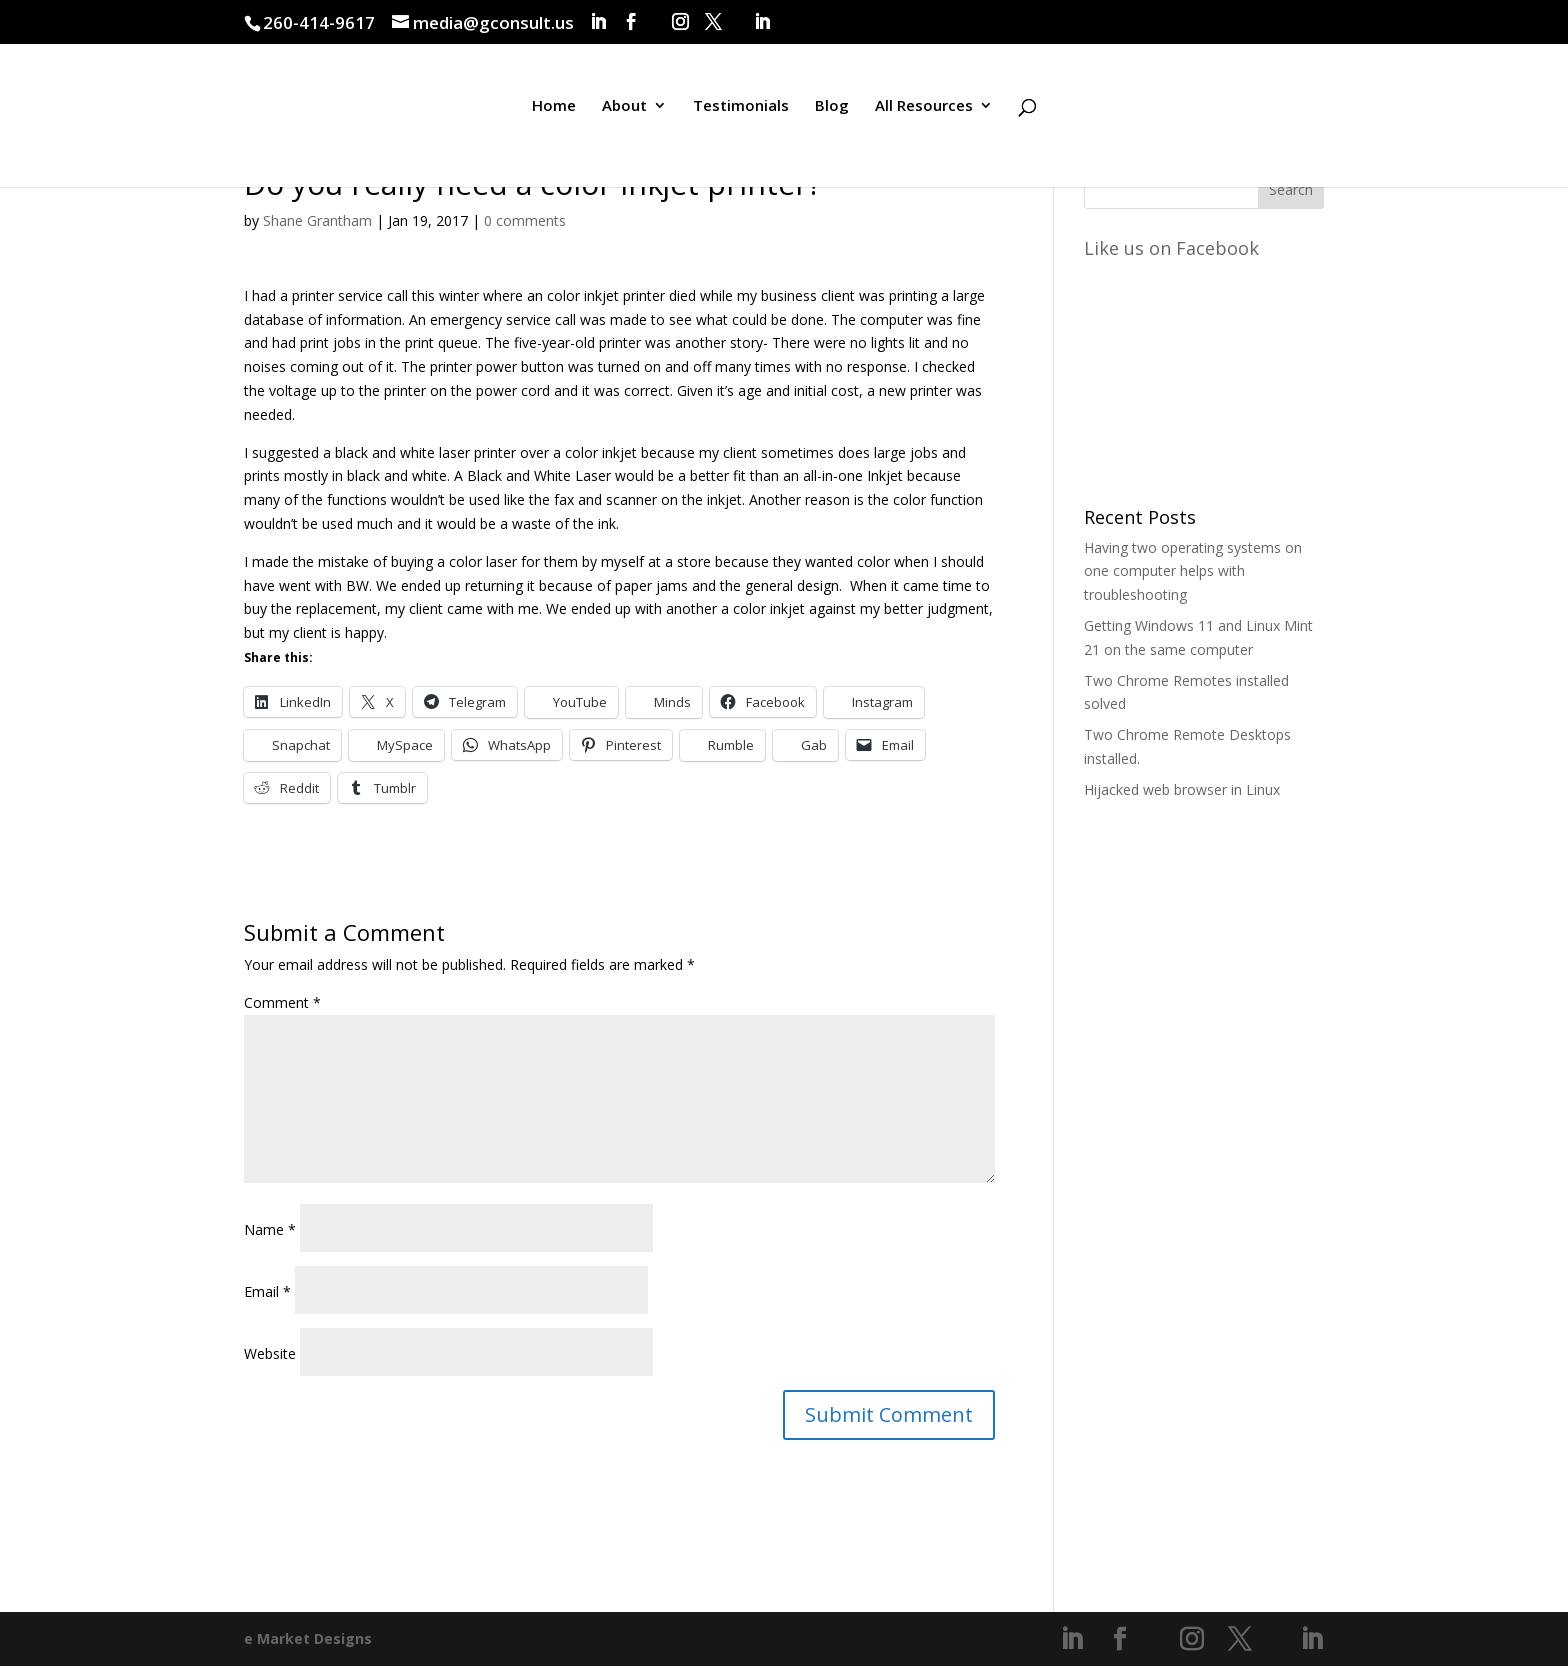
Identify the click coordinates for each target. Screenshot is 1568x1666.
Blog (832, 113)
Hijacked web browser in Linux (1182, 789)
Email (267, 1291)
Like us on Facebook (1171, 248)
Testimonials (741, 113)
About (624, 113)
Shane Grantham (317, 220)
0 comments (525, 220)
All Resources (924, 113)
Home (554, 113)
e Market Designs (308, 1638)
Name (270, 1229)
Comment (282, 1002)
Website (270, 1353)
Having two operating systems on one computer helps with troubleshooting (1193, 571)
